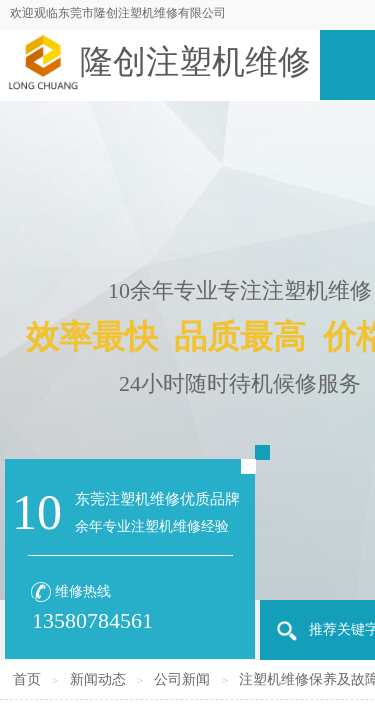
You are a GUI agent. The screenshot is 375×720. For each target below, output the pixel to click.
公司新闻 (182, 679)
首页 (27, 679)
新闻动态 (98, 679)
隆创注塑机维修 (195, 62)
